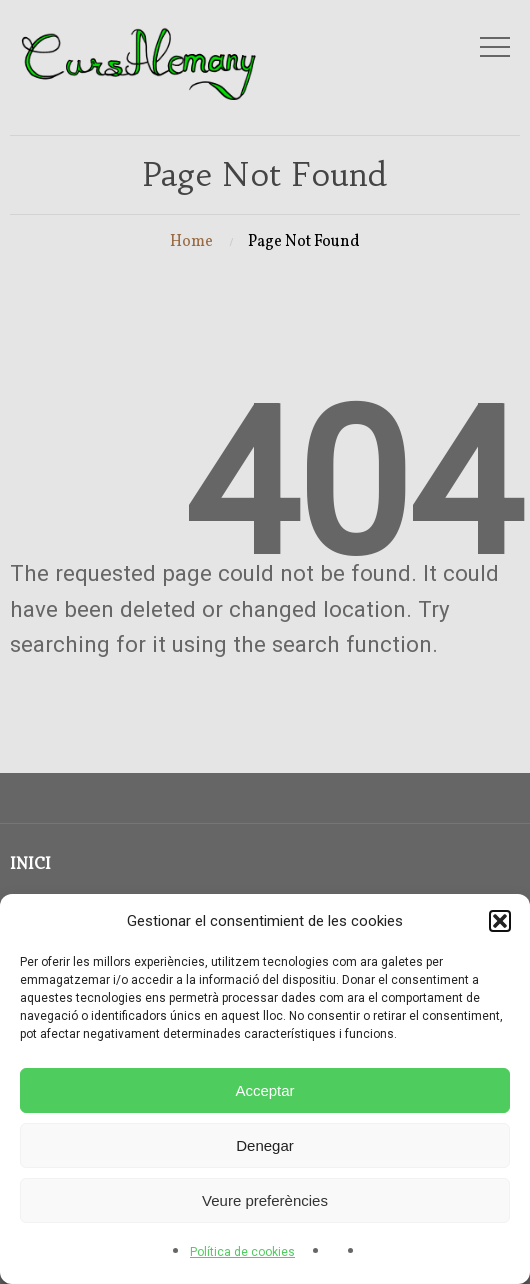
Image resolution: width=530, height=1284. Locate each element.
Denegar (265, 1145)
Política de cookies (242, 1252)
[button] (500, 921)
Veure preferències (265, 1200)
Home (191, 242)
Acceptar (264, 1090)
